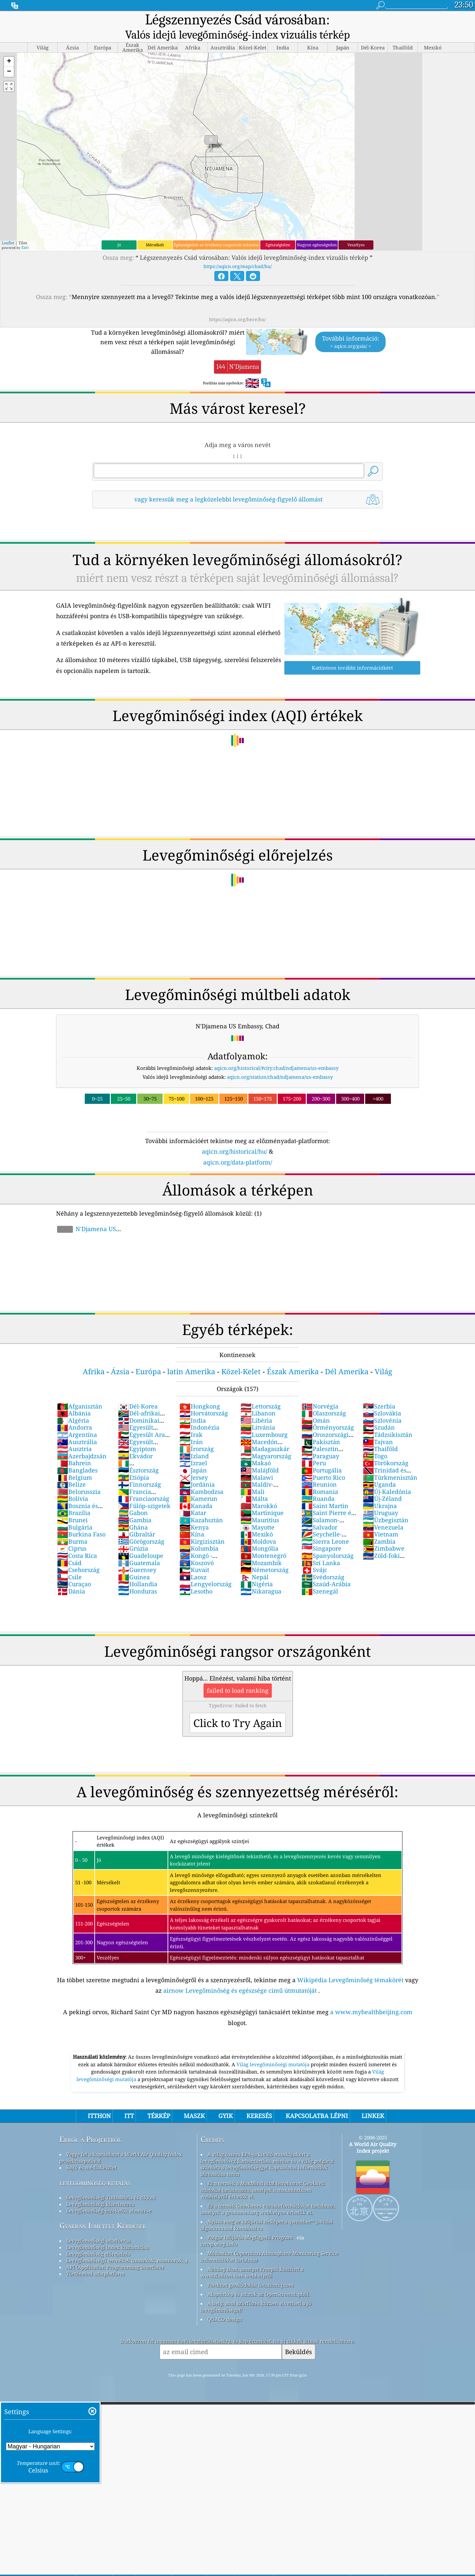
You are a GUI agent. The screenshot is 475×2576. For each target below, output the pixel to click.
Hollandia (137, 1567)
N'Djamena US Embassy (86, 1216)
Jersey (193, 1461)
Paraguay (320, 1439)
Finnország (139, 1468)
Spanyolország (327, 1539)
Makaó (255, 1446)
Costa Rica (77, 1539)
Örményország (327, 1411)
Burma (72, 1525)
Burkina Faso (81, 1518)
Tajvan (378, 1425)
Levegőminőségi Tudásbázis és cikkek (111, 2181)
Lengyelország (205, 1567)
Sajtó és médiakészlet (91, 2151)
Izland (194, 1439)
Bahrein (74, 1446)
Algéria (73, 1404)
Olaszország (323, 1397)
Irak (191, 1418)
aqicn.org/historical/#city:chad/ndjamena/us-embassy (276, 1051)
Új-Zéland (382, 1482)
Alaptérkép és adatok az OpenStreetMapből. (258, 2277)
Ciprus (71, 1532)
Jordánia (197, 1468)
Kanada (195, 1489)
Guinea (134, 1560)
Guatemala (139, 1546)
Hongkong (199, 1390)
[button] (9, 45)
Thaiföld (380, 1432)
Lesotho (195, 1575)
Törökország (385, 1446)
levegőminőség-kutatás (95, 2166)
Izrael (193, 1446)
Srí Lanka (320, 1546)
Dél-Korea (138, 1390)
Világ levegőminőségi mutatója (274, 2048)
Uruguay (380, 1496)
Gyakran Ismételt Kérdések (102, 2209)
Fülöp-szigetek (144, 1489)
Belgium (74, 1461)
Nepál (254, 1560)
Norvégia (319, 1390)
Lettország (260, 1390)
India (192, 1404)
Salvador (319, 1511)
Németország (264, 1553)
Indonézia (199, 1411)
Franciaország (143, 1482)
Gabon (133, 1496)
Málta (254, 1482)
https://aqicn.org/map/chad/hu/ (238, 250)
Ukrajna (380, 1489)
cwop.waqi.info (219, 2227)
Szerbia (379, 1390)
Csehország (78, 1553)
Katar (192, 1496)
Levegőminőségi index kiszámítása (107, 2230)
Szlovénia (382, 1404)
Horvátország (203, 1397)
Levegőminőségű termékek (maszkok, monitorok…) (127, 2244)
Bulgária (74, 1511)
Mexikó (256, 1518)
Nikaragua (260, 1575)
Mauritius (259, 1503)
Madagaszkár (264, 1432)
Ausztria (74, 1432)
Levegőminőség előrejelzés (98, 2237)
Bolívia (72, 1482)
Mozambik (261, 1546)
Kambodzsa (201, 1475)
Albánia (74, 1397)
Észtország (138, 1454)
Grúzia (133, 1532)
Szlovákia (382, 1397)
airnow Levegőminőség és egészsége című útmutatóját (240, 1974)
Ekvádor (135, 1439)
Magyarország (265, 1439)
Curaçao (74, 1567)
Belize (71, 1468)
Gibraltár (136, 1518)
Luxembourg (264, 1418)
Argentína (77, 1418)
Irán (191, 1425)
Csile (69, 1560)
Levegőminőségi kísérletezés (100, 2187)
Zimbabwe (383, 1532)
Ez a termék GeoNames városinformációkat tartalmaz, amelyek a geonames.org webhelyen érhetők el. (268, 2192)
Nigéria (256, 1567)
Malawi (256, 1461)
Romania (319, 1475)
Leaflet (8, 226)
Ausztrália (77, 1425)
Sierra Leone (325, 1525)
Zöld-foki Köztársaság (381, 1542)
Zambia (379, 1525)
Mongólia (259, 1532)
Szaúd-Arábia (326, 1567)
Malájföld (259, 1454)
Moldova (258, 1525)
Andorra (74, 1411)
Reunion (319, 1468)
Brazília (73, 1496)
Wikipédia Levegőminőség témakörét (350, 1963)
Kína (191, 1518)
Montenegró (263, 1539)
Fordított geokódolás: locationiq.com (250, 2268)
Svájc (314, 1553)
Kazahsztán (201, 1503)
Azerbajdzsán (82, 1439)
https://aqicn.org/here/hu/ (237, 303)
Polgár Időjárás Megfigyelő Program (250, 2221)
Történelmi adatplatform (95, 2257)
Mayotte (257, 1511)
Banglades (77, 1454)
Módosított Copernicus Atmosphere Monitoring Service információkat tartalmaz (269, 2240)
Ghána (133, 1511)
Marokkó (258, 1489)
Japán (193, 1454)
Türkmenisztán (390, 1461)
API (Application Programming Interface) (115, 2250)
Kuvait (194, 1553)
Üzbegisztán (385, 1503)
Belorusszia (79, 1475)
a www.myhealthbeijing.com (371, 1995)
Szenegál (319, 1575)
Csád (69, 1546)
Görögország (141, 1525)
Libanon (257, 1397)
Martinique (262, 1496)
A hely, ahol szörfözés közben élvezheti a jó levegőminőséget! (256, 2290)
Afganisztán (79, 1390)
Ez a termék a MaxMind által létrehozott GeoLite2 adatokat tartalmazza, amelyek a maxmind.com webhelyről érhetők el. (262, 2173)
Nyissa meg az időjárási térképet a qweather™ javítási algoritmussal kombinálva (267, 2208)
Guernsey (137, 1553)
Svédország (322, 1560)
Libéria (256, 1404)
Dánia (71, 1575)
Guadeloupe (140, 1539)
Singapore (321, 1532)
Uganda (379, 1468)
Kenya (194, 1511)
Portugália (321, 1454)
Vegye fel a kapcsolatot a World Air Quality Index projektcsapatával (120, 2141)
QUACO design (224, 2302)
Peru (313, 1446)
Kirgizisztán (202, 1525)
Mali (252, 1475)
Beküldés (298, 2335)
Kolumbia (198, 1532)
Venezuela (383, 1511)
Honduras (137, 1575)
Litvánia (257, 1411)
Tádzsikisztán (387, 1418)
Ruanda (317, 1482)
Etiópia (133, 1461)
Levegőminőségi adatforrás (98, 2224)
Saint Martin (324, 1489)
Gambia (134, 1503)
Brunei (72, 1503)
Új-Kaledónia (387, 1475)
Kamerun (198, 1482)
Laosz (192, 1560)
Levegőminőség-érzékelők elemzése (108, 2194)
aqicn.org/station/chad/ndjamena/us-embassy (280, 1060)
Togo (375, 1439)
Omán (315, 1404)
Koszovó (196, 1546)
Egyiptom (137, 1432)
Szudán (379, 1411)
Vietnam (380, 1518)
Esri (25, 231)
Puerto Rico (323, 1461)
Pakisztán (320, 1425)
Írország (196, 1432)
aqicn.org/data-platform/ (237, 1146)
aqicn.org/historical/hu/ (234, 1135)
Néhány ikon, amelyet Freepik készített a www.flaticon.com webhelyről (252, 2255)
